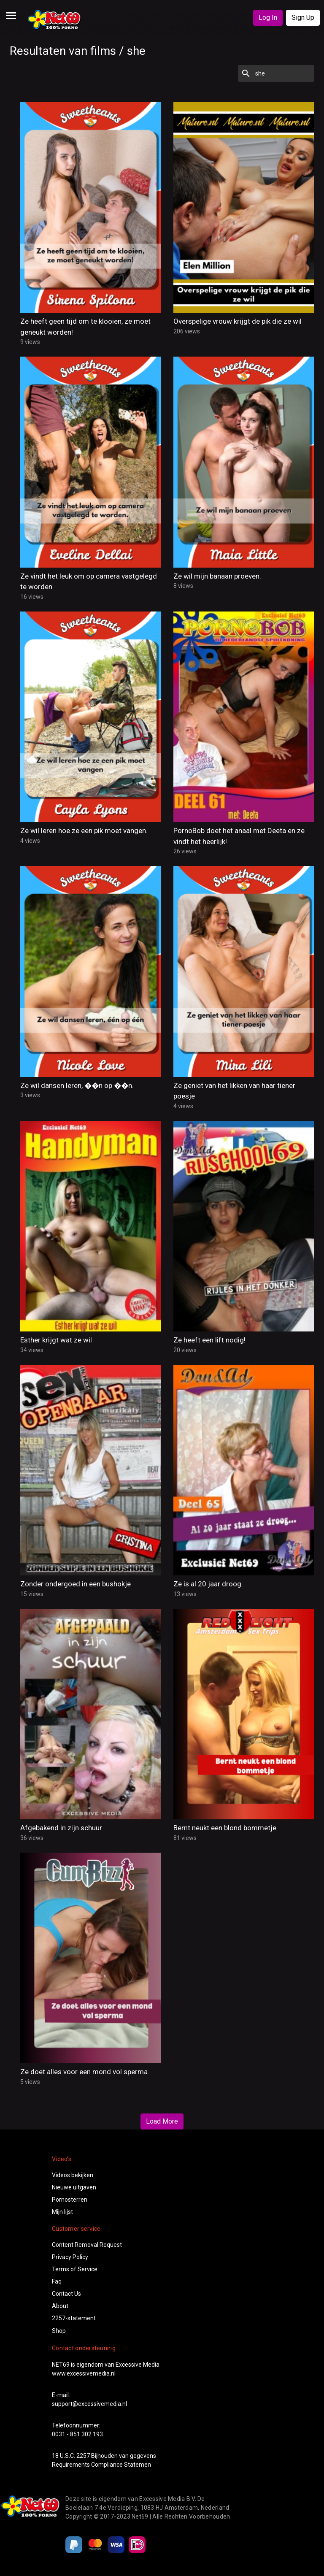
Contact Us (66, 2293)
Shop (59, 2330)
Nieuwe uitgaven (74, 2187)
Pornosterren (69, 2199)
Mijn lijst (62, 2211)
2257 (83, 2455)
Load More (162, 2121)
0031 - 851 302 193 (77, 2434)
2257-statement (74, 2318)
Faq (57, 2281)
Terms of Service (74, 2269)
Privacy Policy (70, 2257)
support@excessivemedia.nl (89, 2403)
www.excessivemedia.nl (84, 2373)
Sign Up (303, 18)
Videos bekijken (72, 2175)
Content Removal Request (87, 2244)
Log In (268, 18)
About (60, 2306)
